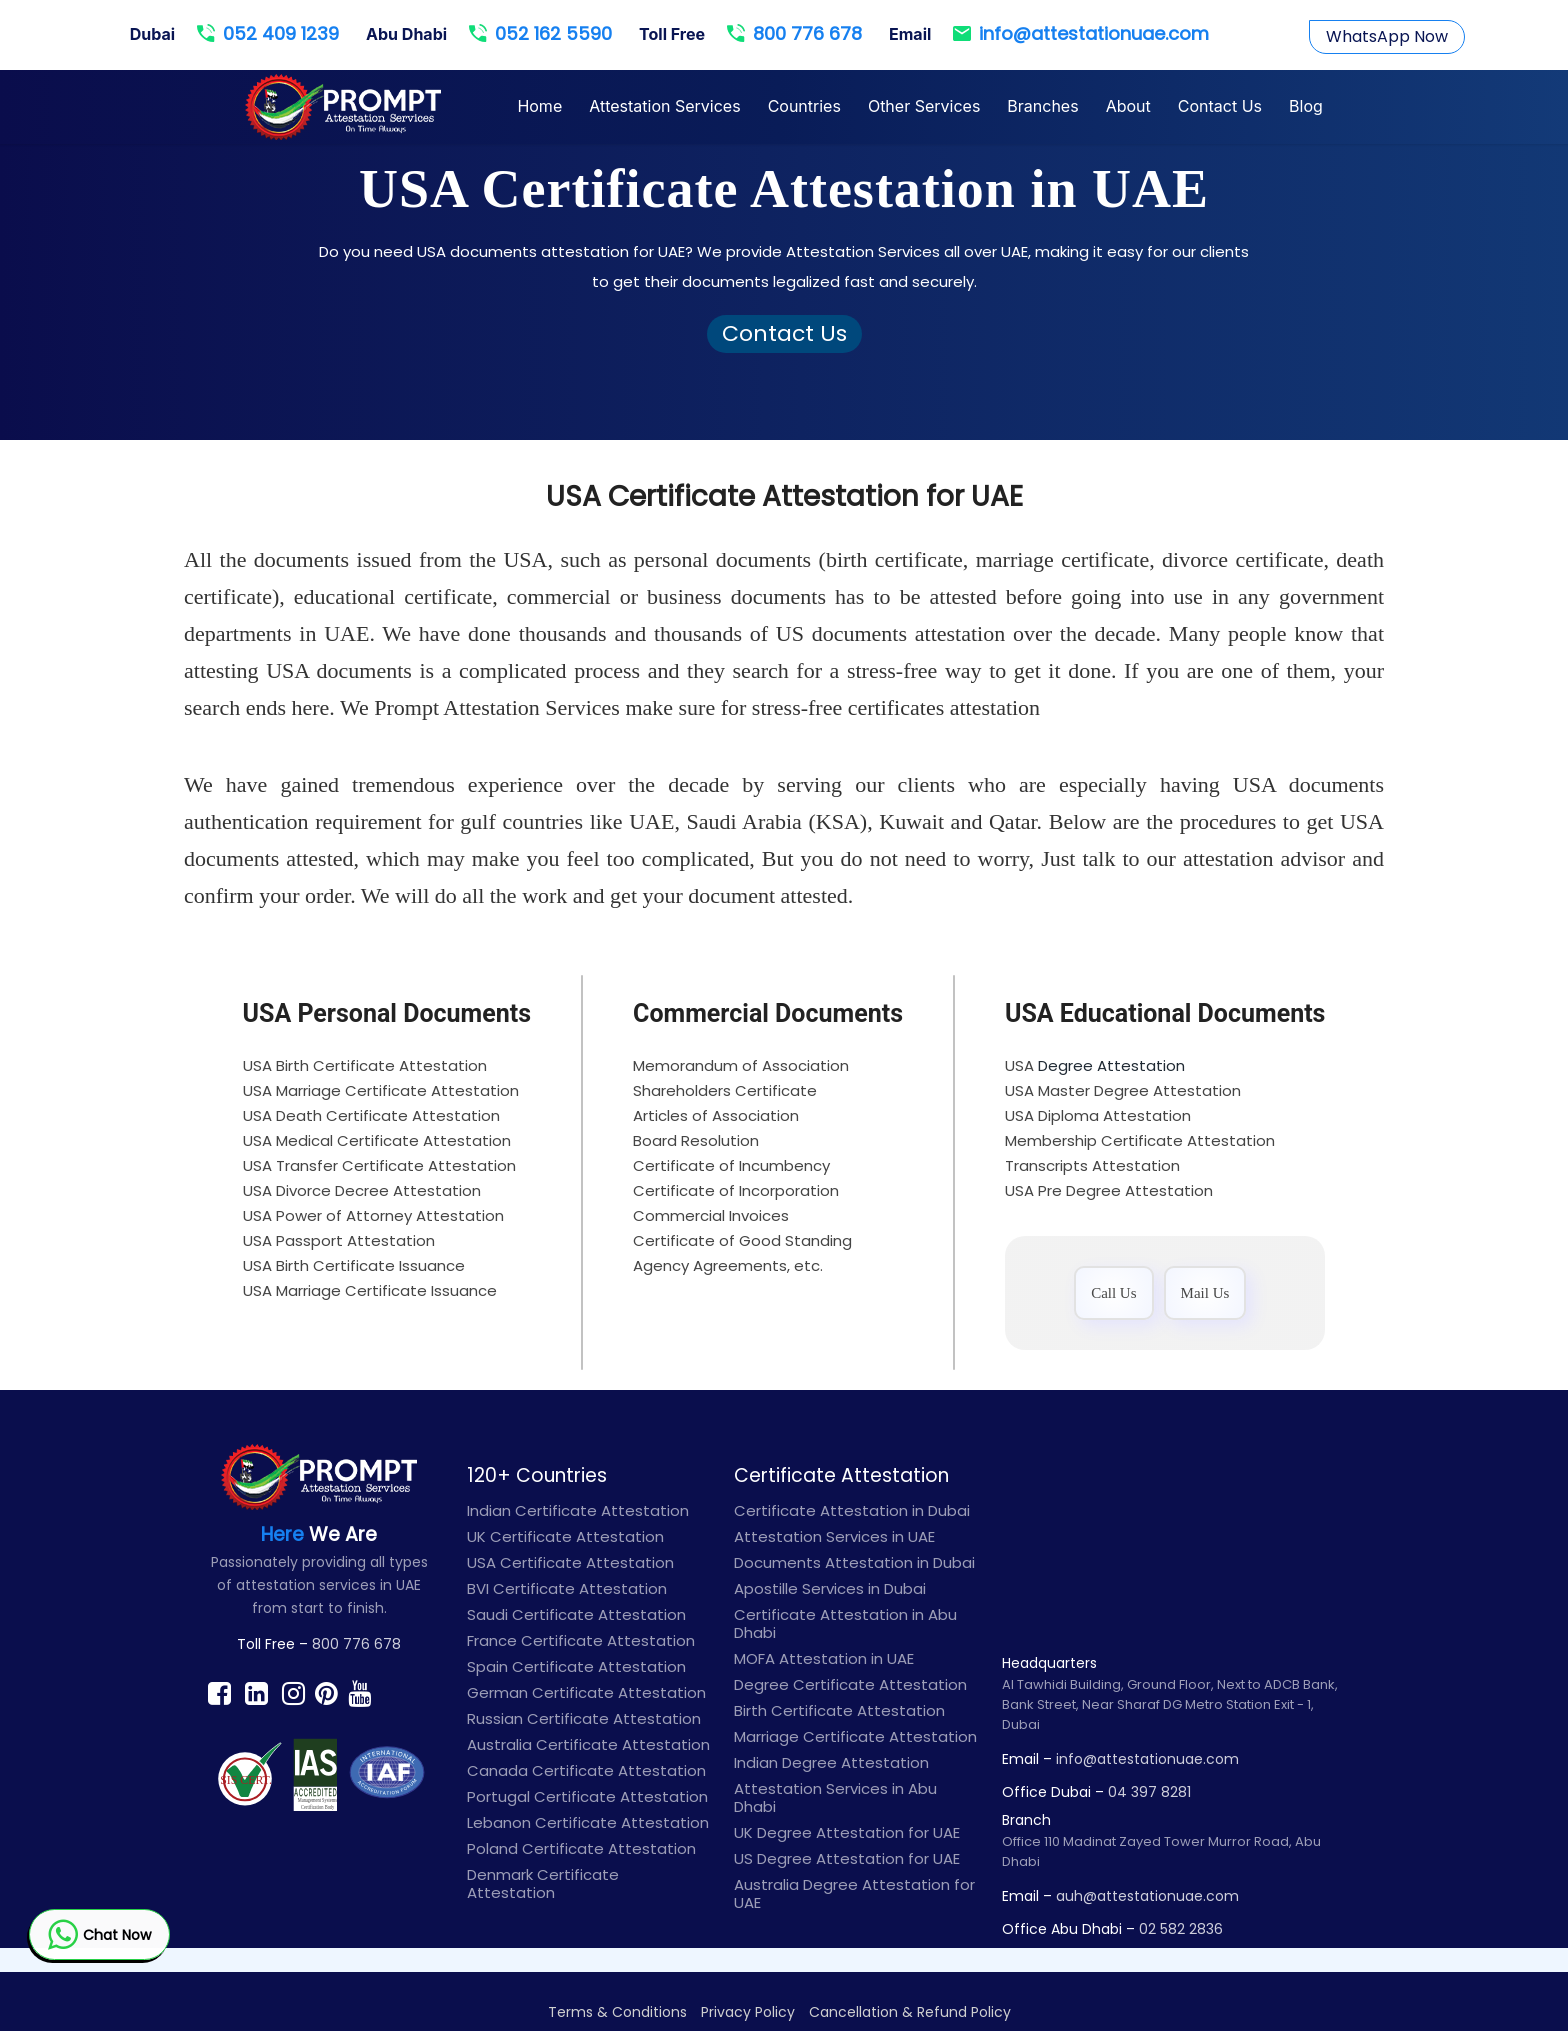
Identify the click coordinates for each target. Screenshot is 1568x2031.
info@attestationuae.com (1081, 32)
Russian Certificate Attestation (584, 1718)
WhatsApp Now (1387, 36)
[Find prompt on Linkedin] (256, 1693)
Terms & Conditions (617, 2012)
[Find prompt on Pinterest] (326, 1693)
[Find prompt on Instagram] (293, 1693)
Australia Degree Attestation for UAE (854, 1893)
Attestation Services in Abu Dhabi (835, 1797)
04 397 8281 (1149, 1792)
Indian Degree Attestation (831, 1762)
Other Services (924, 106)
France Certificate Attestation (581, 1640)
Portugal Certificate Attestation (587, 1796)
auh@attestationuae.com (1147, 1896)
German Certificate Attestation (586, 1692)
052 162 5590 (540, 32)
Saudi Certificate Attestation (576, 1614)
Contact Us (1220, 106)
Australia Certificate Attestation (588, 1744)
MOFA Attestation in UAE (824, 1658)
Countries (804, 106)
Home (539, 106)
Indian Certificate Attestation (578, 1510)
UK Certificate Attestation (565, 1536)
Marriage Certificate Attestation (855, 1736)
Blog (1306, 106)
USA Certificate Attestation (570, 1562)
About (1128, 106)
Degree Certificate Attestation (850, 1684)
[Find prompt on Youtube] (359, 1693)
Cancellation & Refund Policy (910, 2012)
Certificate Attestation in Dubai (852, 1510)
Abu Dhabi (406, 34)
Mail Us (1205, 1293)
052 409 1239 (268, 32)
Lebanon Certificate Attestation (588, 1822)
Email (910, 34)
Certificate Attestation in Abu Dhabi (845, 1623)
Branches (1042, 106)
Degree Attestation (1111, 1065)
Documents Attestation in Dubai (854, 1562)
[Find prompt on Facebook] (219, 1693)
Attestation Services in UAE (834, 1536)
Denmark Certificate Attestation (543, 1883)
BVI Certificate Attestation (567, 1588)
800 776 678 (794, 32)
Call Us (1113, 1293)
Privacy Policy (748, 2012)
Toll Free (672, 34)
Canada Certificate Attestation (586, 1770)
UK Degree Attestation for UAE (847, 1832)
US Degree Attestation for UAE (847, 1858)
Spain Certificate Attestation (576, 1666)
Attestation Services (664, 106)
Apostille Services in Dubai (830, 1588)
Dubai (152, 34)
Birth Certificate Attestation (839, 1710)
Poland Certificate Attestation (581, 1848)
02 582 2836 (1181, 1929)
